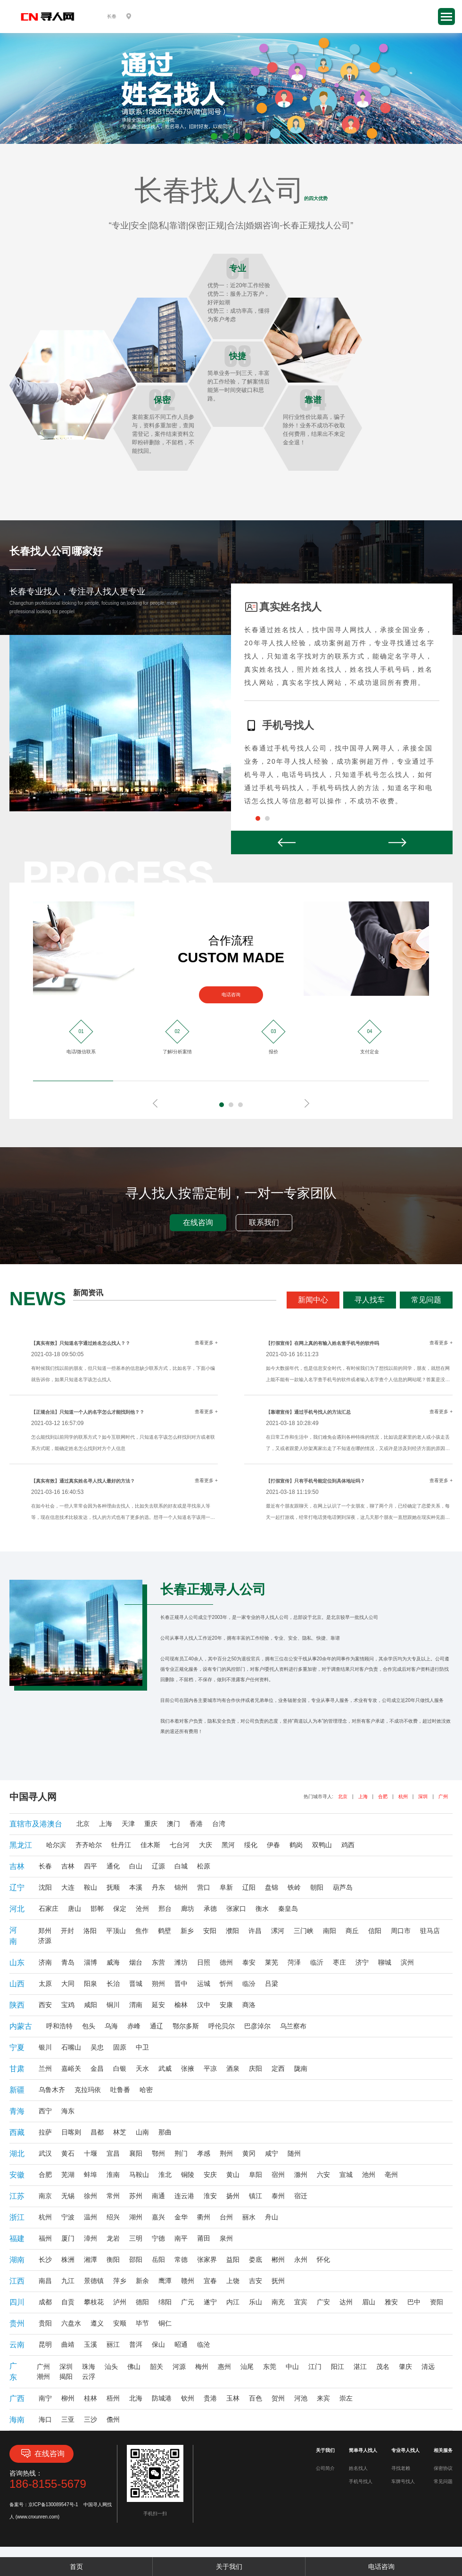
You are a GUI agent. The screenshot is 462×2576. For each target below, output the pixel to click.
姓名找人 (358, 2468)
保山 (158, 2344)
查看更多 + (206, 1342)
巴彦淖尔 (257, 2026)
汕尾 (247, 2366)
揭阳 (66, 2376)
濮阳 (232, 1930)
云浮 (88, 2376)
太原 (45, 1983)
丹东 (158, 1887)
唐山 (74, 1908)
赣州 (187, 2280)
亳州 (391, 2174)
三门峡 (304, 1930)
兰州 (45, 2068)
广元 (187, 2302)
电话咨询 (231, 994)
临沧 (203, 2344)
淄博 (90, 1962)
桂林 (90, 2398)
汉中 (203, 2005)
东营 (158, 1962)
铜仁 (165, 2323)
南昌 (45, 2280)
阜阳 (255, 2174)
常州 (113, 2196)
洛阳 (90, 1930)
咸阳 (90, 2005)
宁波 (67, 2217)
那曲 (165, 2132)
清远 (428, 2366)
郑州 (44, 1930)
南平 (181, 2238)
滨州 (407, 1962)
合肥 (383, 1796)
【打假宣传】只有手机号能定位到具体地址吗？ (315, 1481)
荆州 (226, 2153)
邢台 (165, 1908)
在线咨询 (198, 1222)
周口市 (401, 1930)
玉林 (232, 2398)
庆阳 (255, 2068)
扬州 (232, 2196)
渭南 (135, 2005)
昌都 (97, 2132)
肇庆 (405, 2366)
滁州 (300, 2174)
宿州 (278, 2174)
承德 (210, 1908)
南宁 (45, 2398)
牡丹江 (121, 1845)
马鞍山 (139, 2174)
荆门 (181, 2153)
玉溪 (90, 2344)
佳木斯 (150, 1845)
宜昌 (113, 2153)
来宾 (323, 2398)
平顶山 (116, 1930)
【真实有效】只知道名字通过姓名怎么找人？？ (80, 1343)
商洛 (249, 2005)
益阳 (232, 2259)
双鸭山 (322, 1845)
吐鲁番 (120, 2089)
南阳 (329, 1930)
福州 (45, 2238)
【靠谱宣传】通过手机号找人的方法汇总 (308, 1412)
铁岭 (294, 1887)
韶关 (156, 2366)
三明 (135, 2238)
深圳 (423, 1796)
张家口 (236, 1908)
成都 (45, 2302)
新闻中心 (313, 1300)
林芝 (119, 2132)
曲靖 (67, 2344)
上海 (363, 1796)
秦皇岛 (288, 1908)
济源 (44, 1940)
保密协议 (443, 2468)
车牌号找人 (403, 2481)
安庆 (210, 2174)
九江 (67, 2280)
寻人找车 (370, 1300)
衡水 (262, 1908)
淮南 (113, 2174)
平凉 (210, 2068)
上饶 (232, 2280)
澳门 (173, 1823)
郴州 (278, 2259)
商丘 (352, 1930)
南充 (278, 2302)
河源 (179, 2366)
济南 (45, 1962)
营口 (203, 1887)
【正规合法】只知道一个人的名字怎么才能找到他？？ (87, 1412)
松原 (203, 1866)
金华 (181, 2217)
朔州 (158, 1983)
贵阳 (45, 2323)
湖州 (135, 2217)
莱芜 (271, 1962)
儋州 (113, 2419)
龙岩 (113, 2238)
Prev (286, 842)
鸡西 (348, 1845)
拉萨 (45, 2132)
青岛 (67, 1962)
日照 (203, 1962)
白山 (135, 1866)
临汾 (249, 1983)
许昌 (255, 1930)
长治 (113, 1983)
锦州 (181, 1887)
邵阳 (135, 2259)
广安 (323, 2302)
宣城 (346, 2174)
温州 (90, 2217)
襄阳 (135, 2153)
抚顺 (113, 1887)
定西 (278, 2068)
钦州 (187, 2398)
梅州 (201, 2366)
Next (397, 842)
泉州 (226, 2238)
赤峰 (133, 2026)
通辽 (156, 2026)
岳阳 (158, 2259)
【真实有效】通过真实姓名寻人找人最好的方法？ (83, 1481)
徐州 (90, 2196)
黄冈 (249, 2153)
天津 (128, 1823)
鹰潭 (165, 2280)
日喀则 (71, 2132)
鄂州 (158, 2153)
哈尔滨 (56, 1845)
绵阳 (165, 2302)
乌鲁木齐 (52, 2089)
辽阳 (249, 1887)
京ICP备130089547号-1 (53, 2504)
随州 (294, 2153)
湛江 (360, 2366)
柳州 (67, 2398)
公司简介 (325, 2468)
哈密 (146, 2089)
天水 (142, 2068)
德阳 (142, 2302)
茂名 (382, 2366)
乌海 (111, 2026)
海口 (45, 2419)
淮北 (165, 2174)
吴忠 (97, 2047)
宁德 (158, 2238)
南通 (158, 2196)
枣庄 (339, 1962)
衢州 (203, 2217)
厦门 (67, 2238)
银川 (45, 2047)
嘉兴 (158, 2217)
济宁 (362, 1962)
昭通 (181, 2344)
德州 (226, 1962)
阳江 (337, 2366)
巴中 (414, 2302)
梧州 (113, 2398)
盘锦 (271, 1887)
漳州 (90, 2238)
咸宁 (271, 2153)
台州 (226, 2217)
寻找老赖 (400, 2468)
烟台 (135, 1962)
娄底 (255, 2259)
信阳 (374, 1930)
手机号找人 (360, 2481)
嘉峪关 (71, 2068)
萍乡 (119, 2280)
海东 (67, 2111)
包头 (88, 2026)
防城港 (162, 2398)
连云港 (184, 2196)
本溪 (135, 1887)
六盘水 (71, 2323)
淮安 (210, 2196)
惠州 (224, 2366)
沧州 (142, 1908)
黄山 (232, 2174)
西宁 (45, 2111)
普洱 (135, 2344)
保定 (119, 1908)
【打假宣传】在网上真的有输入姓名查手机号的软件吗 (322, 1343)
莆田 (203, 2238)
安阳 (209, 1930)
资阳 (436, 2302)
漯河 (277, 1930)
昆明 (45, 2344)
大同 (67, 1983)
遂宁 (210, 2302)
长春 (45, 1866)
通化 (113, 1866)
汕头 (111, 2366)
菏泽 (294, 1962)
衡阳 (113, 2259)
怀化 (323, 2259)
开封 (67, 1930)
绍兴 (113, 2217)
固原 (119, 2047)
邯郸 (97, 1908)
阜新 (226, 1887)
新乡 (187, 1930)
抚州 (278, 2280)
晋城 (135, 1983)
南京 (45, 2196)
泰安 (249, 1962)
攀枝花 (94, 2302)
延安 (158, 2005)
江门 (315, 2366)
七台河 (180, 1845)
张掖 (187, 2068)
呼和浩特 (59, 2026)
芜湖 (67, 2174)
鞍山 (90, 1887)
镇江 (255, 2196)
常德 (181, 2259)
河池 (300, 2398)
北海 (135, 2398)
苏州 (135, 2196)
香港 (196, 1823)
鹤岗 (296, 1845)
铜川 (113, 2005)
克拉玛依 (87, 2089)
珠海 (88, 2366)
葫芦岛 (343, 1887)
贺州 (278, 2398)
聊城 (384, 1962)
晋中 (181, 1983)
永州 (300, 2259)
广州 (443, 1796)
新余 (142, 2280)
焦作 (141, 1930)
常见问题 (426, 1300)
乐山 (255, 2302)
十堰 (90, 2153)
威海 (113, 1962)
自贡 (67, 2302)
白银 (119, 2068)
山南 (142, 2132)
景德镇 (94, 2280)
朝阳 (316, 1887)
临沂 (316, 1962)
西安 (45, 2005)
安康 (226, 2005)
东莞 (269, 2366)
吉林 (67, 1866)
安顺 (119, 2323)
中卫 (142, 2047)
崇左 (346, 2398)
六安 (323, 2174)
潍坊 (181, 1962)
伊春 (273, 1845)
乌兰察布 (293, 2026)
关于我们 (229, 2566)
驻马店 (430, 1930)
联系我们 (264, 1222)
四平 (90, 1866)
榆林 (181, 2005)
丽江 (113, 2344)
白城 (181, 1866)
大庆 (205, 1845)
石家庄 (48, 1908)
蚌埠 (90, 2174)
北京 (342, 1796)
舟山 (271, 2217)
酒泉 (232, 2068)
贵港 (210, 2398)
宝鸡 (67, 2005)
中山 (292, 2366)
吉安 (255, 2280)
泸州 (119, 2302)
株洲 (67, 2259)
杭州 (403, 1796)
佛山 (133, 2366)
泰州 (278, 2196)
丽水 (249, 2217)
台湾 (218, 1823)
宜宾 (300, 2302)
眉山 (368, 2302)
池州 (368, 2174)
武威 (165, 2068)
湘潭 (90, 2259)
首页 (76, 2566)
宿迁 (300, 2196)
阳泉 (90, 1983)
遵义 (97, 2323)
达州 (346, 2302)
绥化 (250, 1845)
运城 (203, 1983)
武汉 (45, 2153)
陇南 (300, 2068)
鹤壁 (164, 1930)
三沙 (90, 2419)
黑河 (228, 1845)
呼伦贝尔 (221, 2026)
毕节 (142, 2323)
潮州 (43, 2376)
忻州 (226, 1983)
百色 (255, 2398)
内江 (232, 2302)
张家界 (207, 2259)
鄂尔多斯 (186, 2026)
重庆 (150, 1823)
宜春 (210, 2280)
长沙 (45, 2259)
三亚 (67, 2419)
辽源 (158, 1866)
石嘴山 (71, 2047)
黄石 (67, 2153)
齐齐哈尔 (88, 1845)
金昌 (97, 2068)
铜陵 (187, 2174)
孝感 (203, 2153)
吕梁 (271, 1983)
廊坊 (187, 1908)
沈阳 (45, 1887)
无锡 (67, 2196)
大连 (67, 1887)
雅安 (391, 2302)
